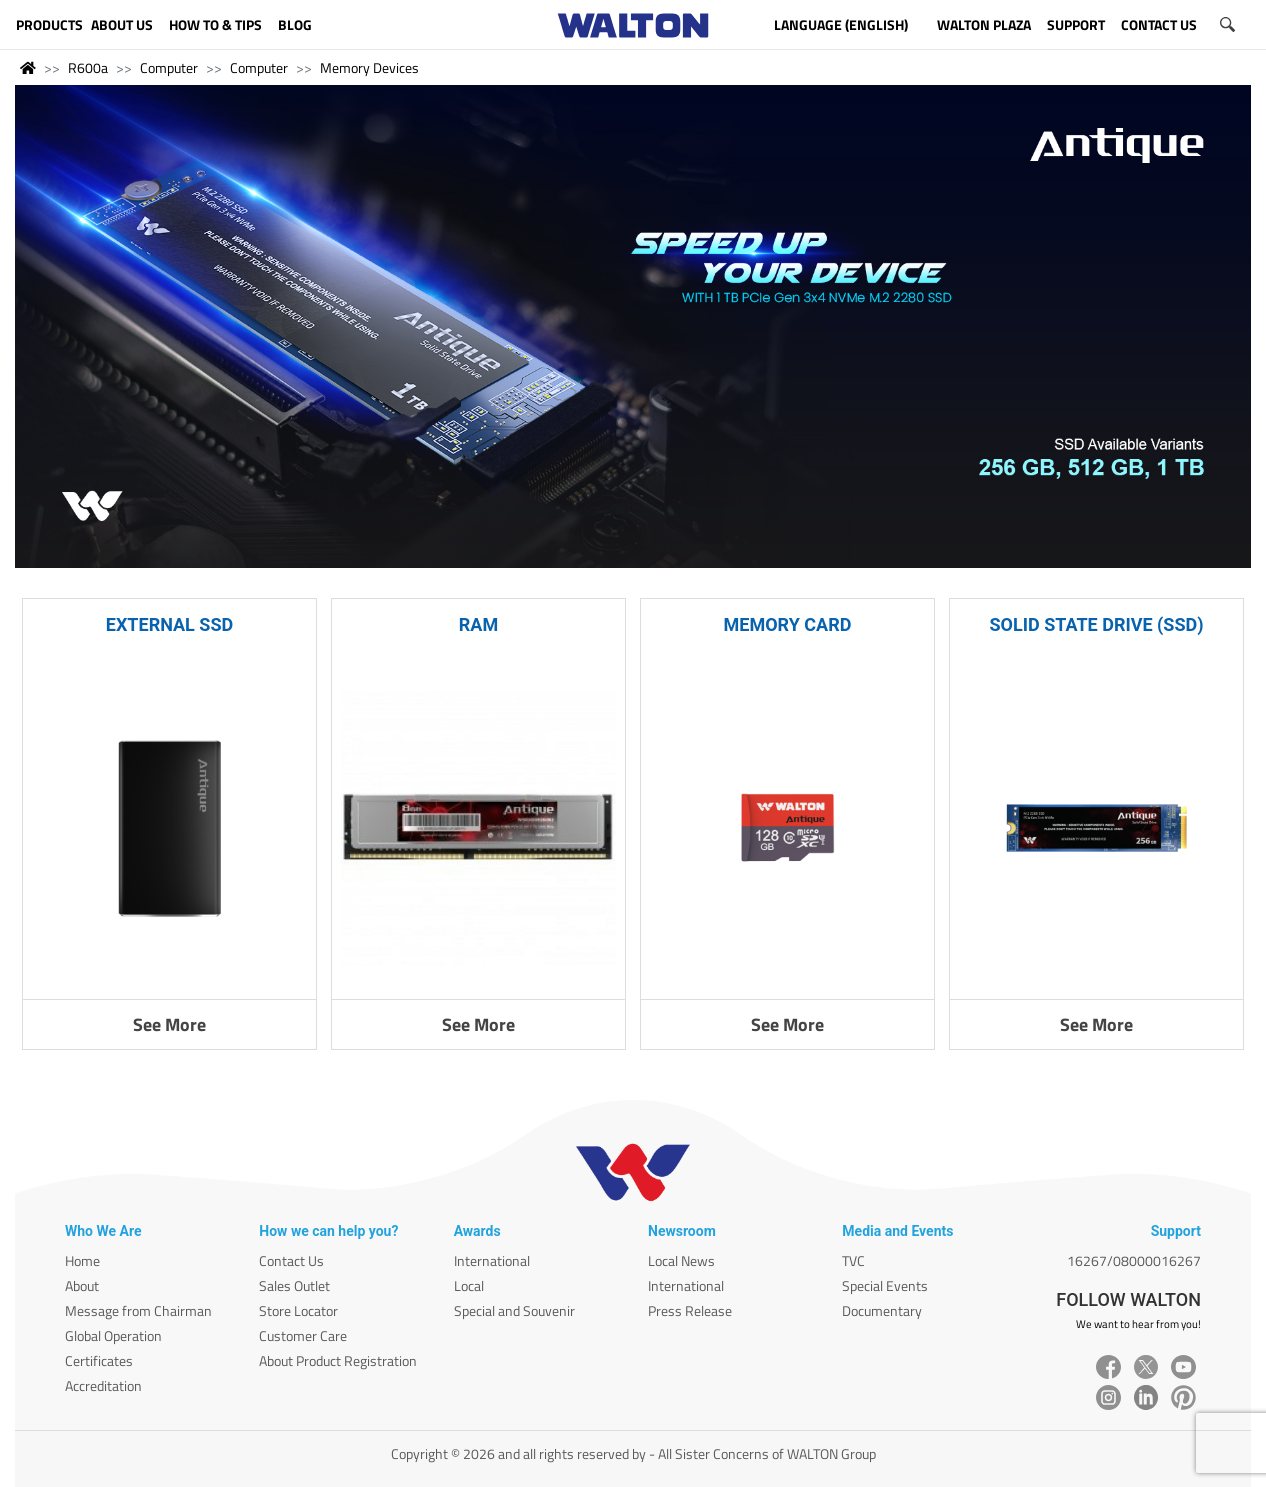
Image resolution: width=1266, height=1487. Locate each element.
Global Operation (113, 1335)
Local (469, 1285)
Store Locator (298, 1310)
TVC (853, 1260)
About (82, 1285)
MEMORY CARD (788, 624)
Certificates (99, 1360)
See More (169, 1024)
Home (82, 1260)
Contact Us (291, 1260)
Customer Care (303, 1335)
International (492, 1260)
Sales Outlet (294, 1285)
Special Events (885, 1285)
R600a (88, 67)
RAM (478, 624)
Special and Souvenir (514, 1310)
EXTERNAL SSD (169, 624)
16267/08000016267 (1134, 1260)
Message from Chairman (138, 1310)
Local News (681, 1260)
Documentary (882, 1310)
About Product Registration (338, 1360)
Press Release (690, 1310)
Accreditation (103, 1385)
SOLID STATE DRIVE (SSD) (1096, 624)
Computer (169, 67)
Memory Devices (369, 67)
